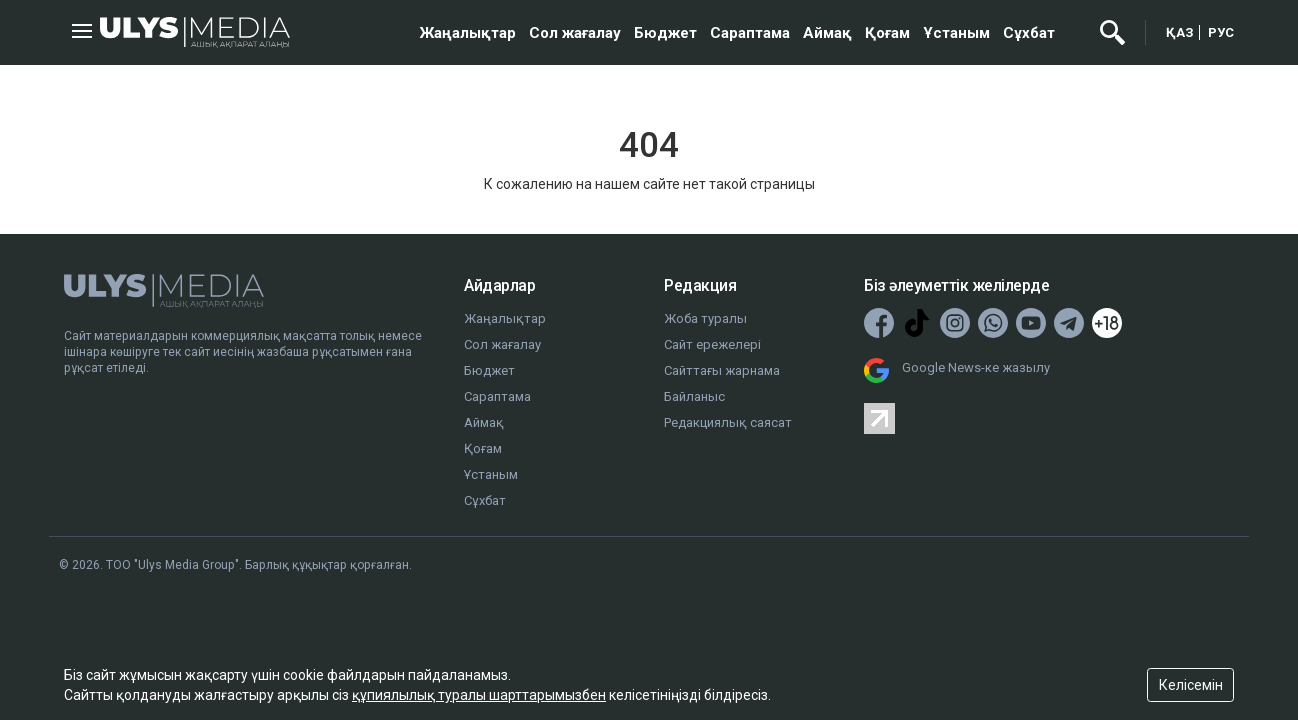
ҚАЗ (1180, 32)
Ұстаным (956, 33)
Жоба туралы (705, 318)
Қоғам (887, 33)
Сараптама (750, 33)
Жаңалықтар (468, 33)
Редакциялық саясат (728, 422)
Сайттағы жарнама (722, 370)
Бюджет (665, 33)
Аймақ (827, 33)
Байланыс (694, 396)
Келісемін (1191, 685)
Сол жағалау (575, 33)
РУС (1221, 32)
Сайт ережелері (712, 344)
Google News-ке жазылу (976, 367)
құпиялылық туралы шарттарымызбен (479, 695)
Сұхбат (1029, 33)
